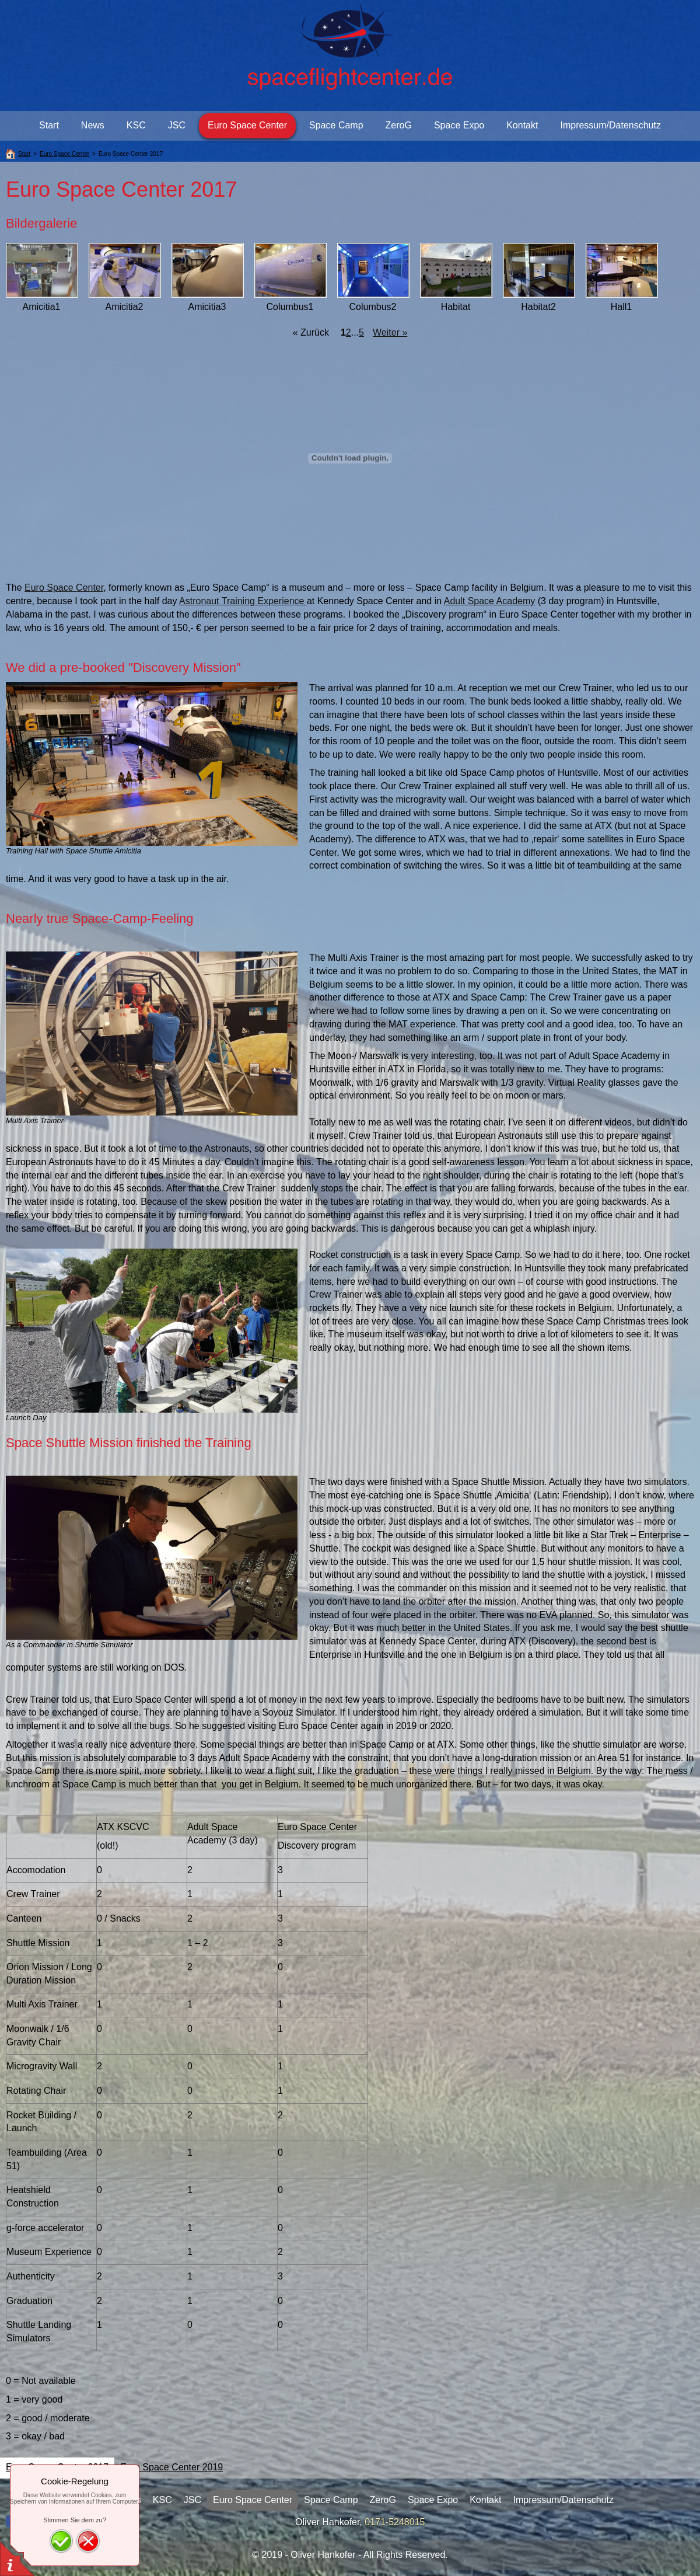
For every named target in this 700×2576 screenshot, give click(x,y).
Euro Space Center (63, 587)
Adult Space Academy (490, 601)
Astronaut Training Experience (243, 601)
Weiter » (390, 332)
